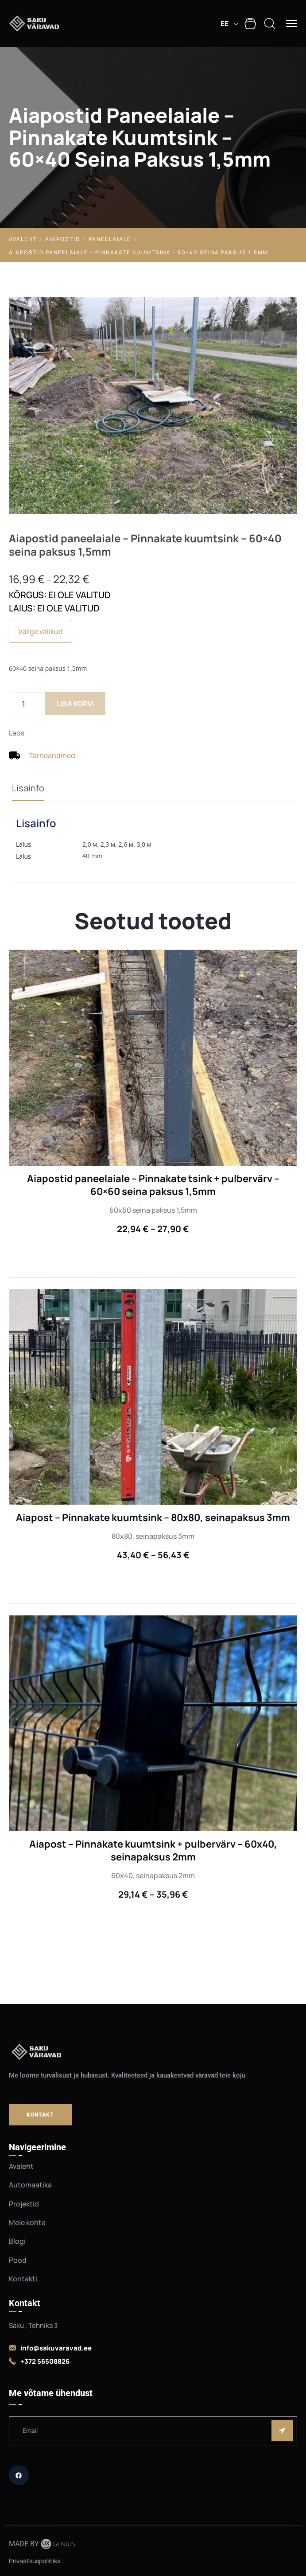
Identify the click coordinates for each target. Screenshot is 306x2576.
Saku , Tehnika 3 (33, 2325)
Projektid (24, 2204)
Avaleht (23, 239)
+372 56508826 (45, 2361)
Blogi (17, 2241)
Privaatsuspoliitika (35, 2561)
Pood (18, 2260)
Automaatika (30, 2185)
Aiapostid (62, 239)
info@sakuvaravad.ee (56, 2348)
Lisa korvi (75, 703)
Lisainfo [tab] (28, 788)
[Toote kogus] (27, 704)
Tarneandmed (52, 755)
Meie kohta (27, 2222)
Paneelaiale (110, 239)
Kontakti (23, 2279)
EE (225, 23)
